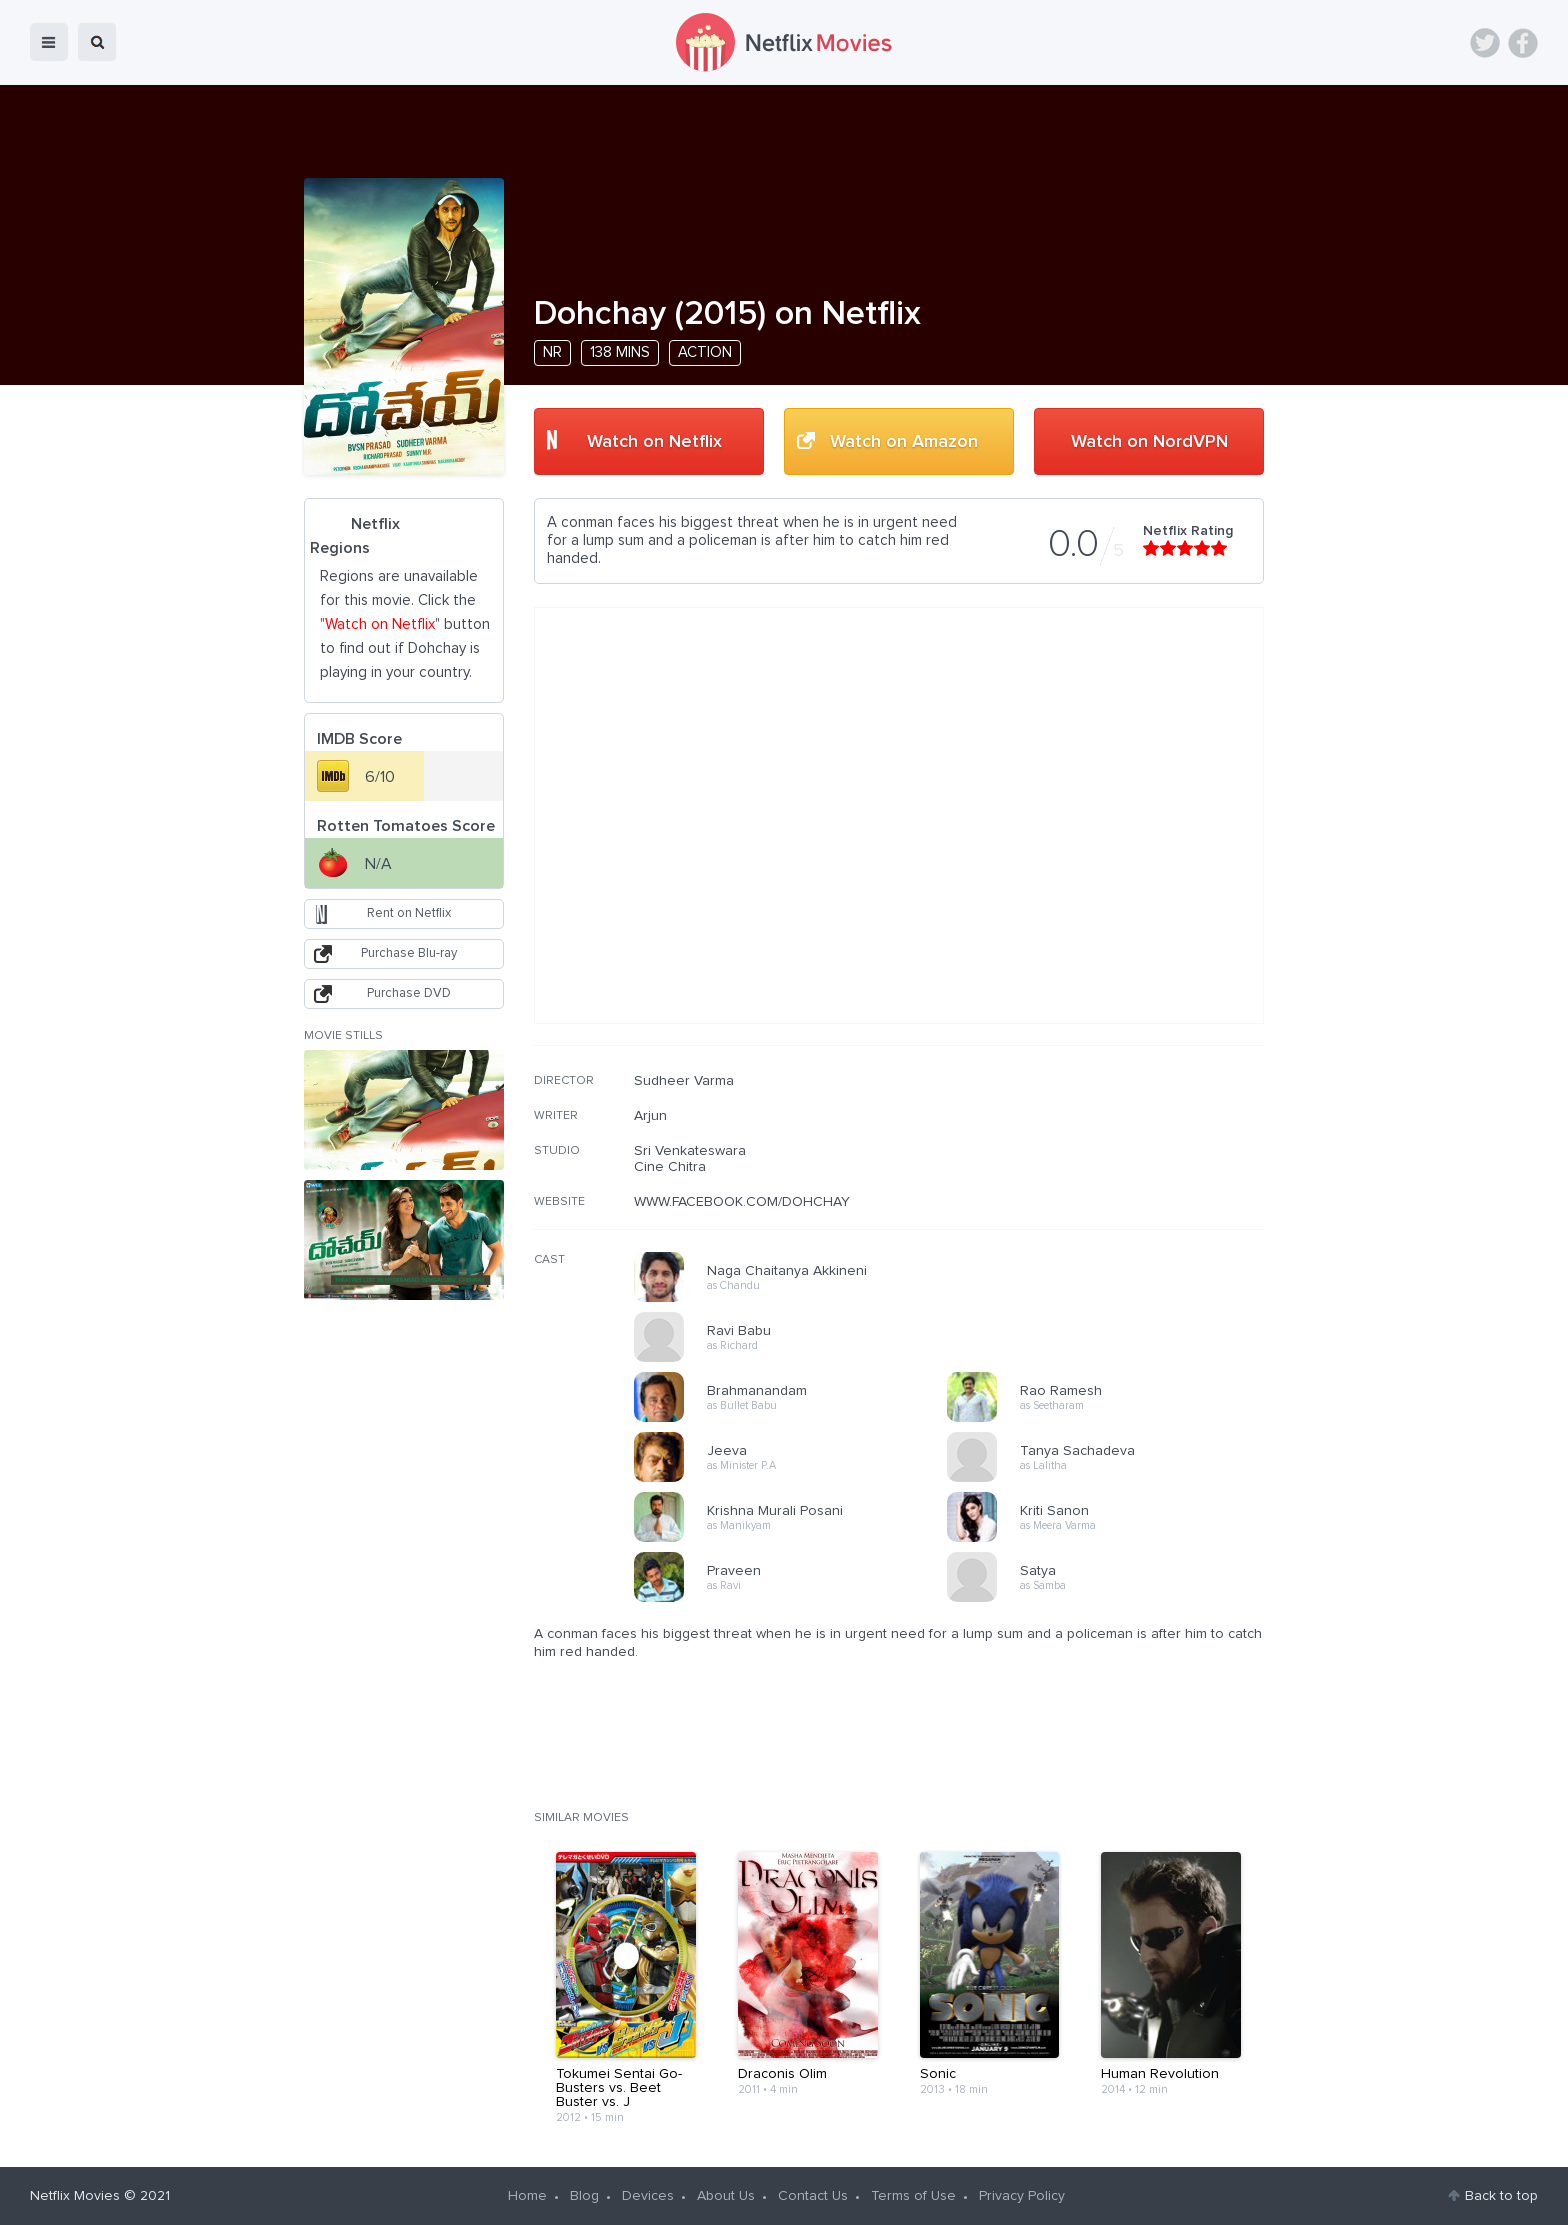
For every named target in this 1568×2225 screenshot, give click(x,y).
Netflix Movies (75, 2196)
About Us (726, 2196)
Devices (648, 2196)
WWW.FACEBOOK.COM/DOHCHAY (742, 1202)
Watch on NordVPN (1149, 442)
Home (527, 2196)
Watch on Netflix (654, 442)
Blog (584, 2196)
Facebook (1523, 43)
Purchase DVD (409, 993)
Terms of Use (913, 2196)
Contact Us (813, 2196)
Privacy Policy (1022, 2196)
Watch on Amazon (904, 442)
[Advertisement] (1114, 1201)
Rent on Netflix (409, 913)
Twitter (1485, 43)
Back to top (1501, 2196)
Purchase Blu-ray (409, 953)
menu (49, 42)
